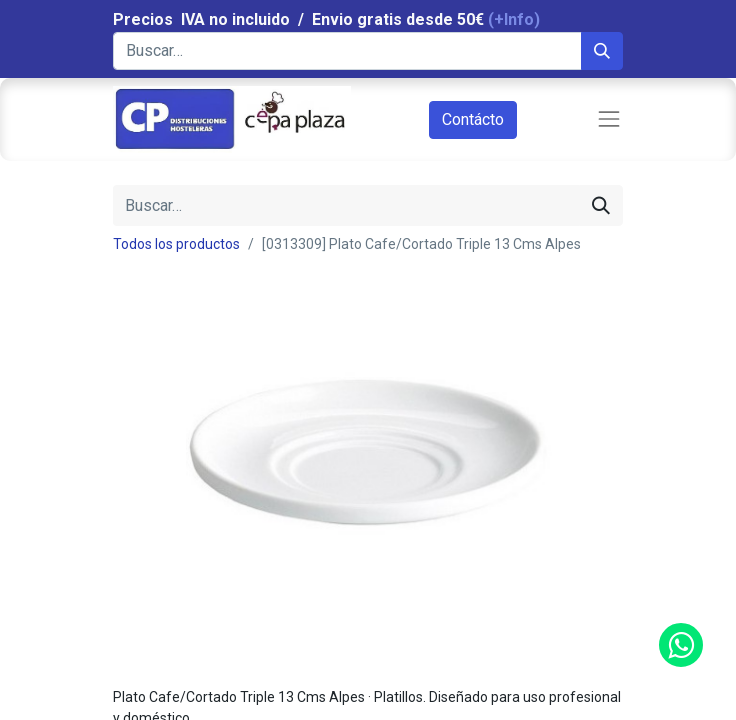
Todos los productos (176, 244)
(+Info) (514, 19)
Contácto (473, 119)
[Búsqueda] (602, 51)
